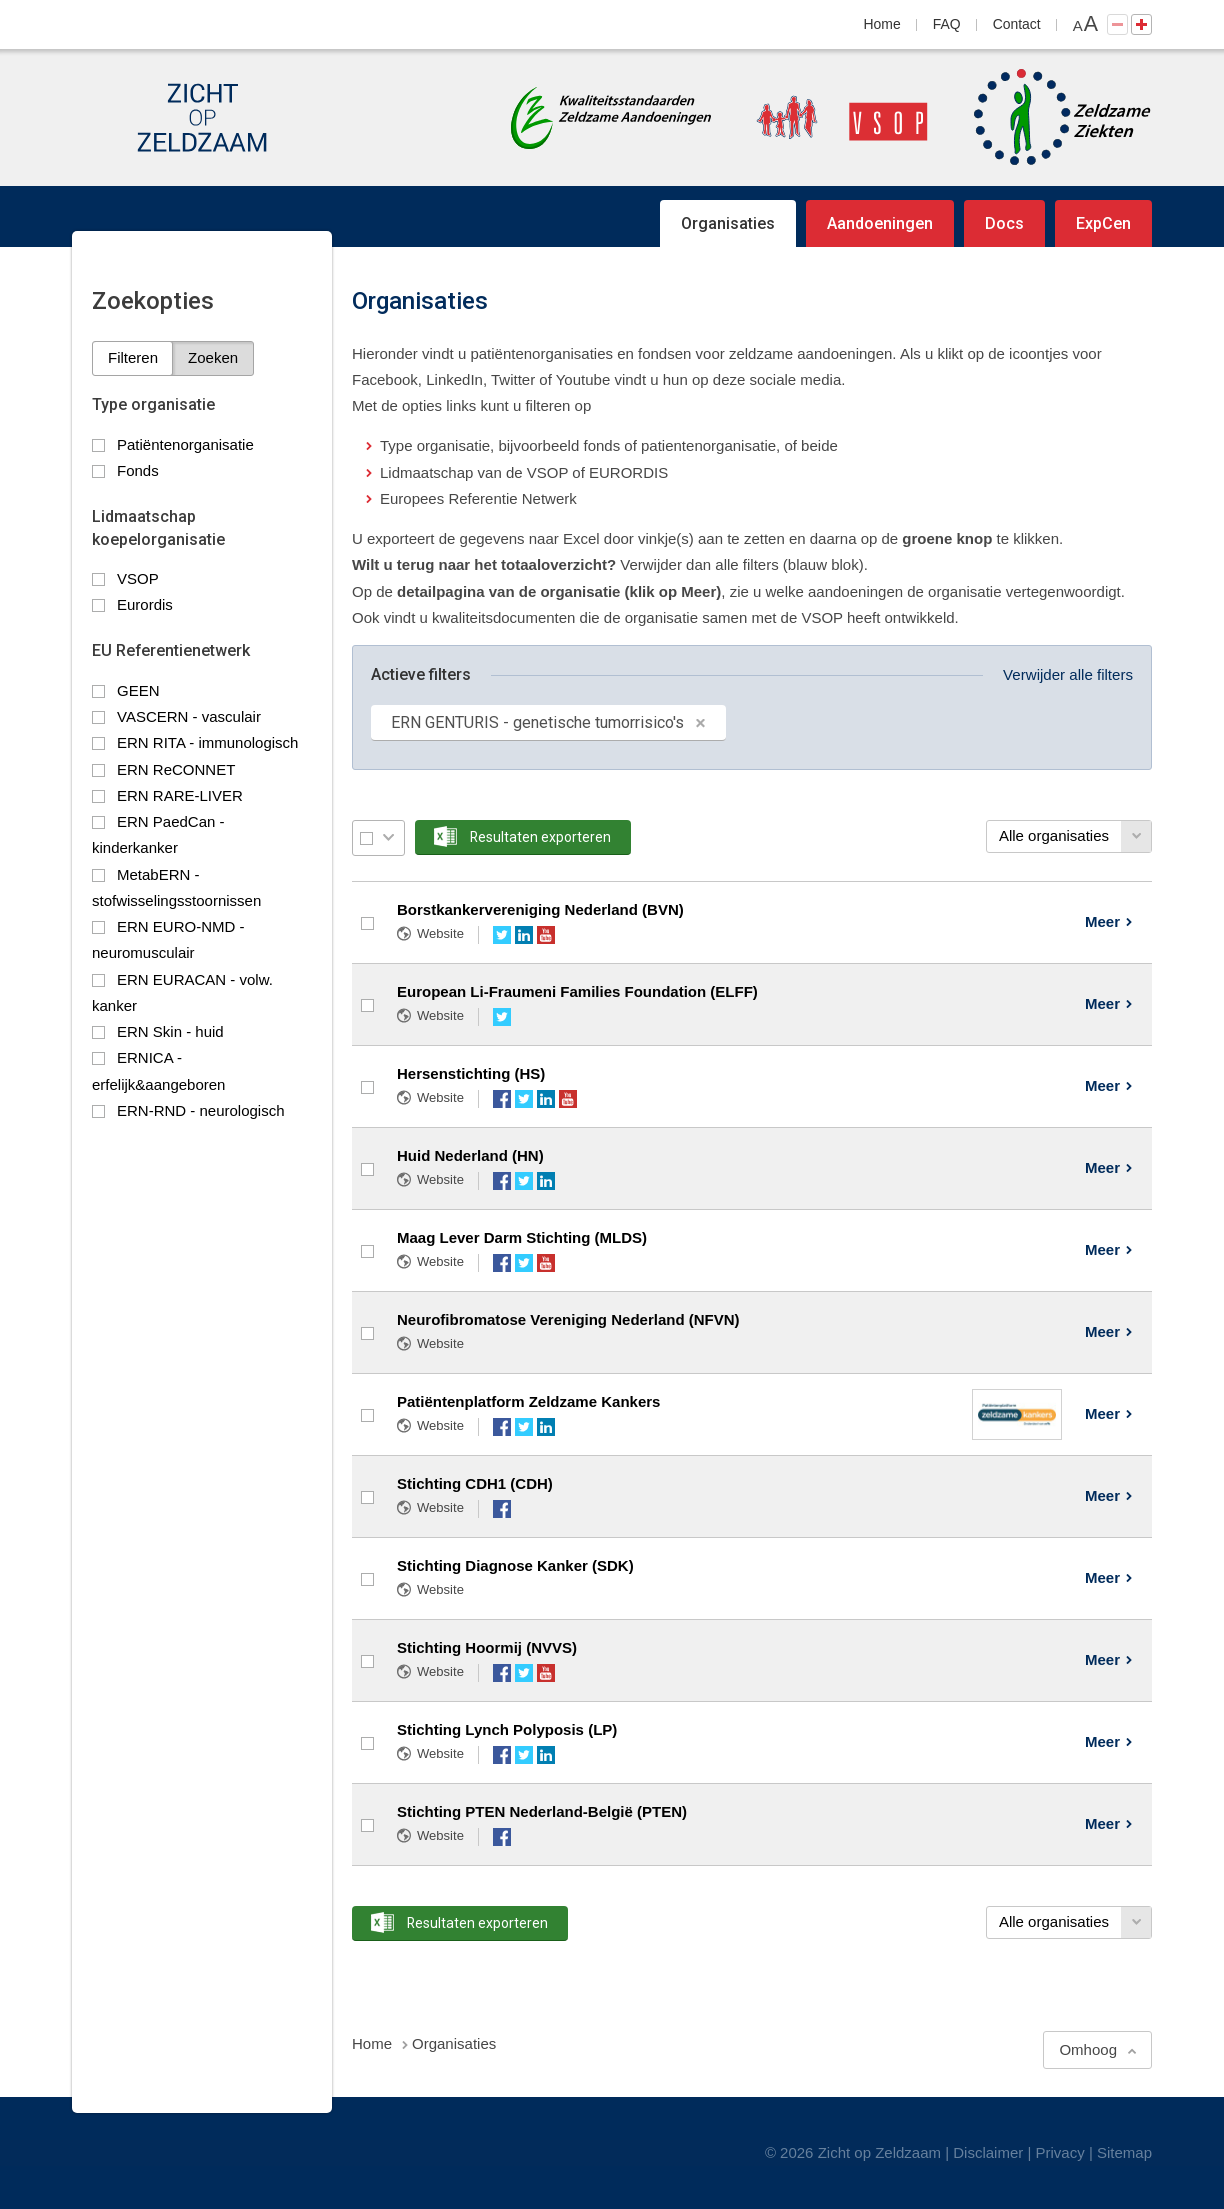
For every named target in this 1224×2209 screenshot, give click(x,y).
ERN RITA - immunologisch (207, 742)
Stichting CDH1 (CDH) (475, 1483)
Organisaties (728, 223)
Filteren (133, 357)
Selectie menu (388, 837)
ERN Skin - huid (170, 1031)
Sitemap (1124, 2152)
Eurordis (145, 604)
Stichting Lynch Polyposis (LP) (507, 1729)
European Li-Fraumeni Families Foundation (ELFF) (577, 991)
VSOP (138, 578)
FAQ (947, 24)
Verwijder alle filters (1068, 674)
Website (440, 933)
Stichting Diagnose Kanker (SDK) (515, 1565)
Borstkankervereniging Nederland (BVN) (540, 909)
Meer (1102, 921)
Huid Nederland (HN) (470, 1155)
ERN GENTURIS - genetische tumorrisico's (537, 722)
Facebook (502, 1099)
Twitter (502, 935)
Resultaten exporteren (540, 837)
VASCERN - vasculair (189, 716)
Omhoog (1088, 2049)
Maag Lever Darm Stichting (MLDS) (522, 1237)
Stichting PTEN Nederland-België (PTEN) (542, 1811)
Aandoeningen (880, 223)
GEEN (138, 690)
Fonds (138, 470)
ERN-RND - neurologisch (201, 1110)
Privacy (1060, 2152)
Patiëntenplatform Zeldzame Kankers (528, 1401)
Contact (1017, 24)
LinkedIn (524, 935)
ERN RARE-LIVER (180, 795)
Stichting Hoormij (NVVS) (487, 1647)
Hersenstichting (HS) (471, 1073)
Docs (1004, 223)
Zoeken (213, 357)
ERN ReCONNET (176, 769)
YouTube (546, 935)
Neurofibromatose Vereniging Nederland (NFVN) (568, 1319)
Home (882, 24)
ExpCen (1103, 223)
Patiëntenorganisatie (185, 444)
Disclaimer (988, 2152)
